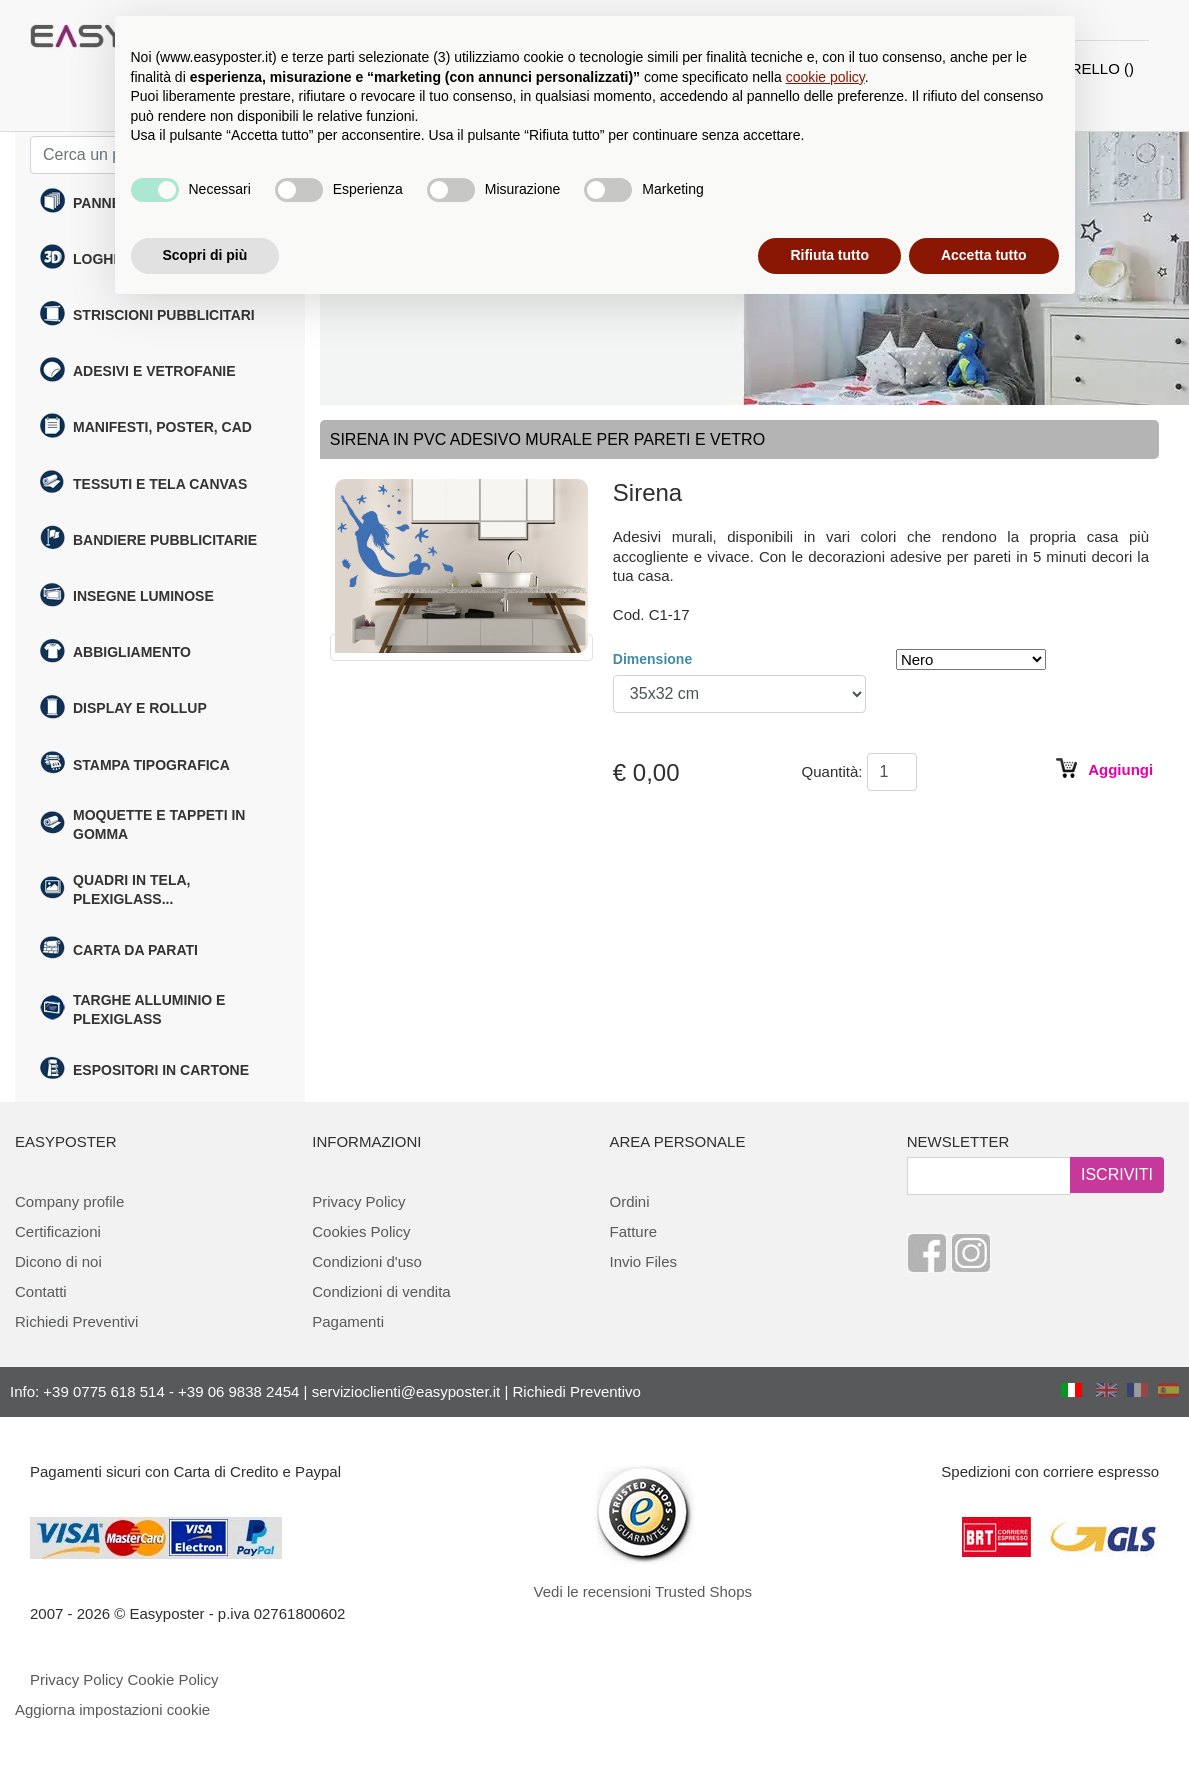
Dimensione (652, 659)
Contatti (41, 1291)
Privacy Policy (358, 1201)
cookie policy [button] (825, 77)
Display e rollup (123, 709)
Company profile (69, 1201)
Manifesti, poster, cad (146, 428)
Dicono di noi (58, 1261)
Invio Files (644, 1261)
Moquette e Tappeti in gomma (142, 824)
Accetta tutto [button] (984, 255)
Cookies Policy (361, 1231)
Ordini (630, 1201)
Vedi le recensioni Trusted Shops (643, 1591)
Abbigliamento (115, 653)
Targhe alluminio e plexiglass (132, 1009)
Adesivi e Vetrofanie (138, 372)
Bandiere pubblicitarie (148, 540)
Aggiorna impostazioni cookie (112, 1709)
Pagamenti (348, 1321)
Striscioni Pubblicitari (147, 316)
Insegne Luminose (127, 597)
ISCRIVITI (1117, 1174)
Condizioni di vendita (381, 1291)
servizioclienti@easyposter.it (406, 1391)
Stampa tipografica (135, 765)
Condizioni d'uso (367, 1261)
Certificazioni (58, 1231)
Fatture (634, 1231)
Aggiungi (1118, 769)
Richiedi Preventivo (577, 1391)
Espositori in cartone (144, 1071)
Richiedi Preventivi (76, 1321)
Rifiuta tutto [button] (829, 255)
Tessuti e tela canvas (143, 484)
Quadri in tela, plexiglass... (115, 889)
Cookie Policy (173, 1679)
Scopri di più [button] (205, 255)
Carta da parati (119, 950)
